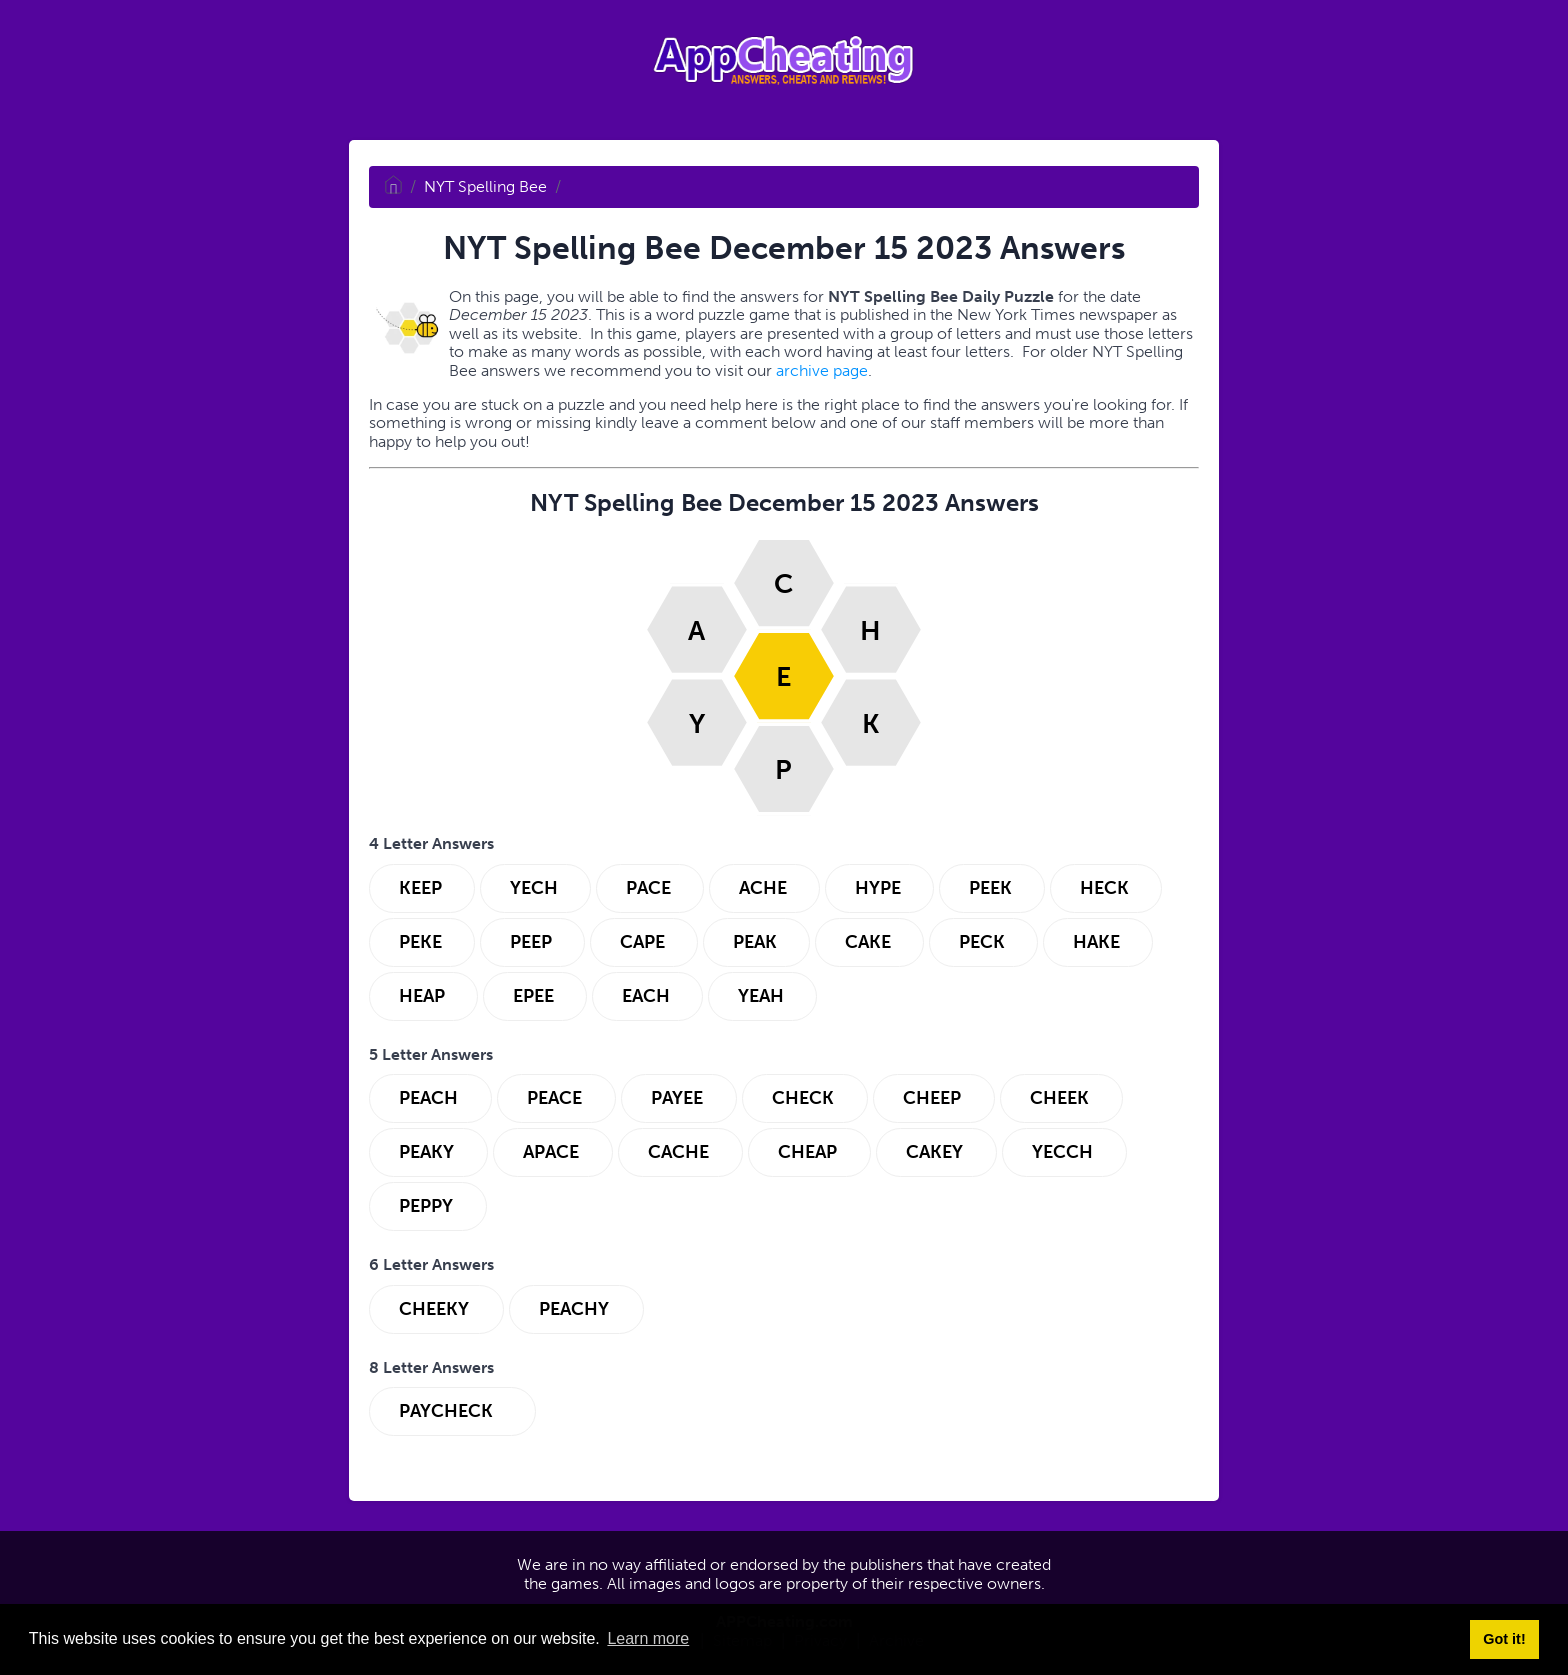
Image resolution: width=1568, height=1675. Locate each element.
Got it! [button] (1504, 1639)
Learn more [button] (648, 1638)
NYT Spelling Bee (485, 186)
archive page (822, 370)
